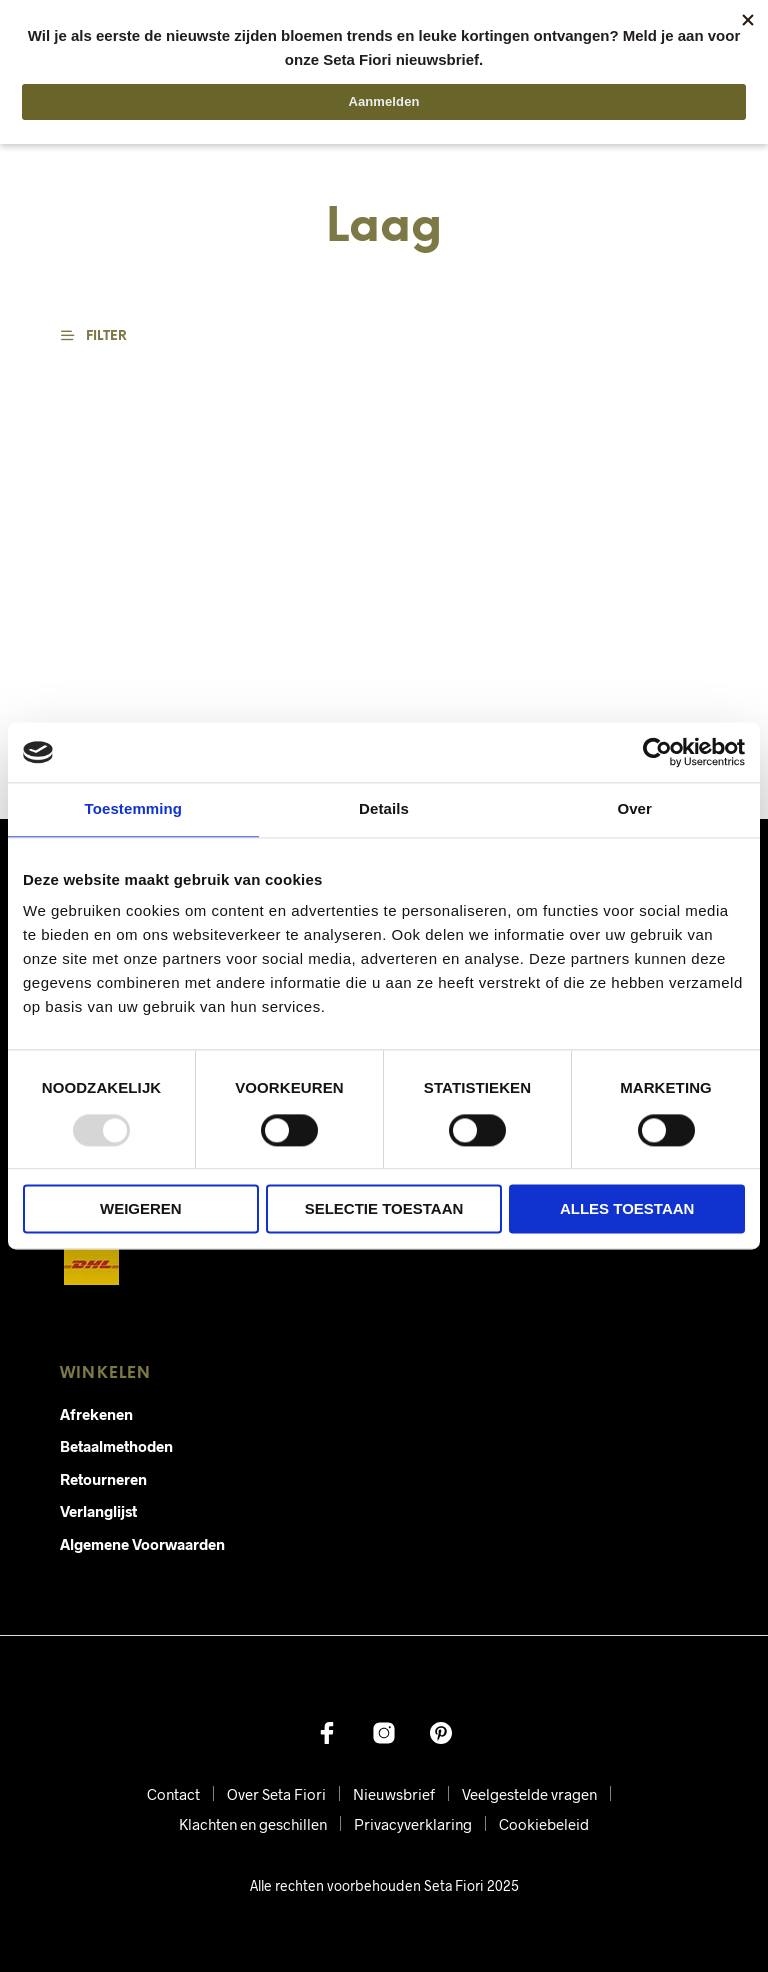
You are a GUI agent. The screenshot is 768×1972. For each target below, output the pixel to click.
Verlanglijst (98, 1511)
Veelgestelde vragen (529, 1794)
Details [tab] (384, 808)
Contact (173, 1794)
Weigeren (141, 1209)
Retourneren (103, 1479)
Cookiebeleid (544, 1824)
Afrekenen (96, 1414)
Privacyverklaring (413, 1824)
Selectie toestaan (384, 1209)
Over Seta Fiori (276, 1794)
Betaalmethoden (116, 1446)
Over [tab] (634, 808)
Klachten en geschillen (253, 1824)
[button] (106, 336)
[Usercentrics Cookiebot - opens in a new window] (657, 752)
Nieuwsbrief (394, 1794)
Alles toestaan (627, 1209)
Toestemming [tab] (134, 808)
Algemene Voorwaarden (142, 1544)
